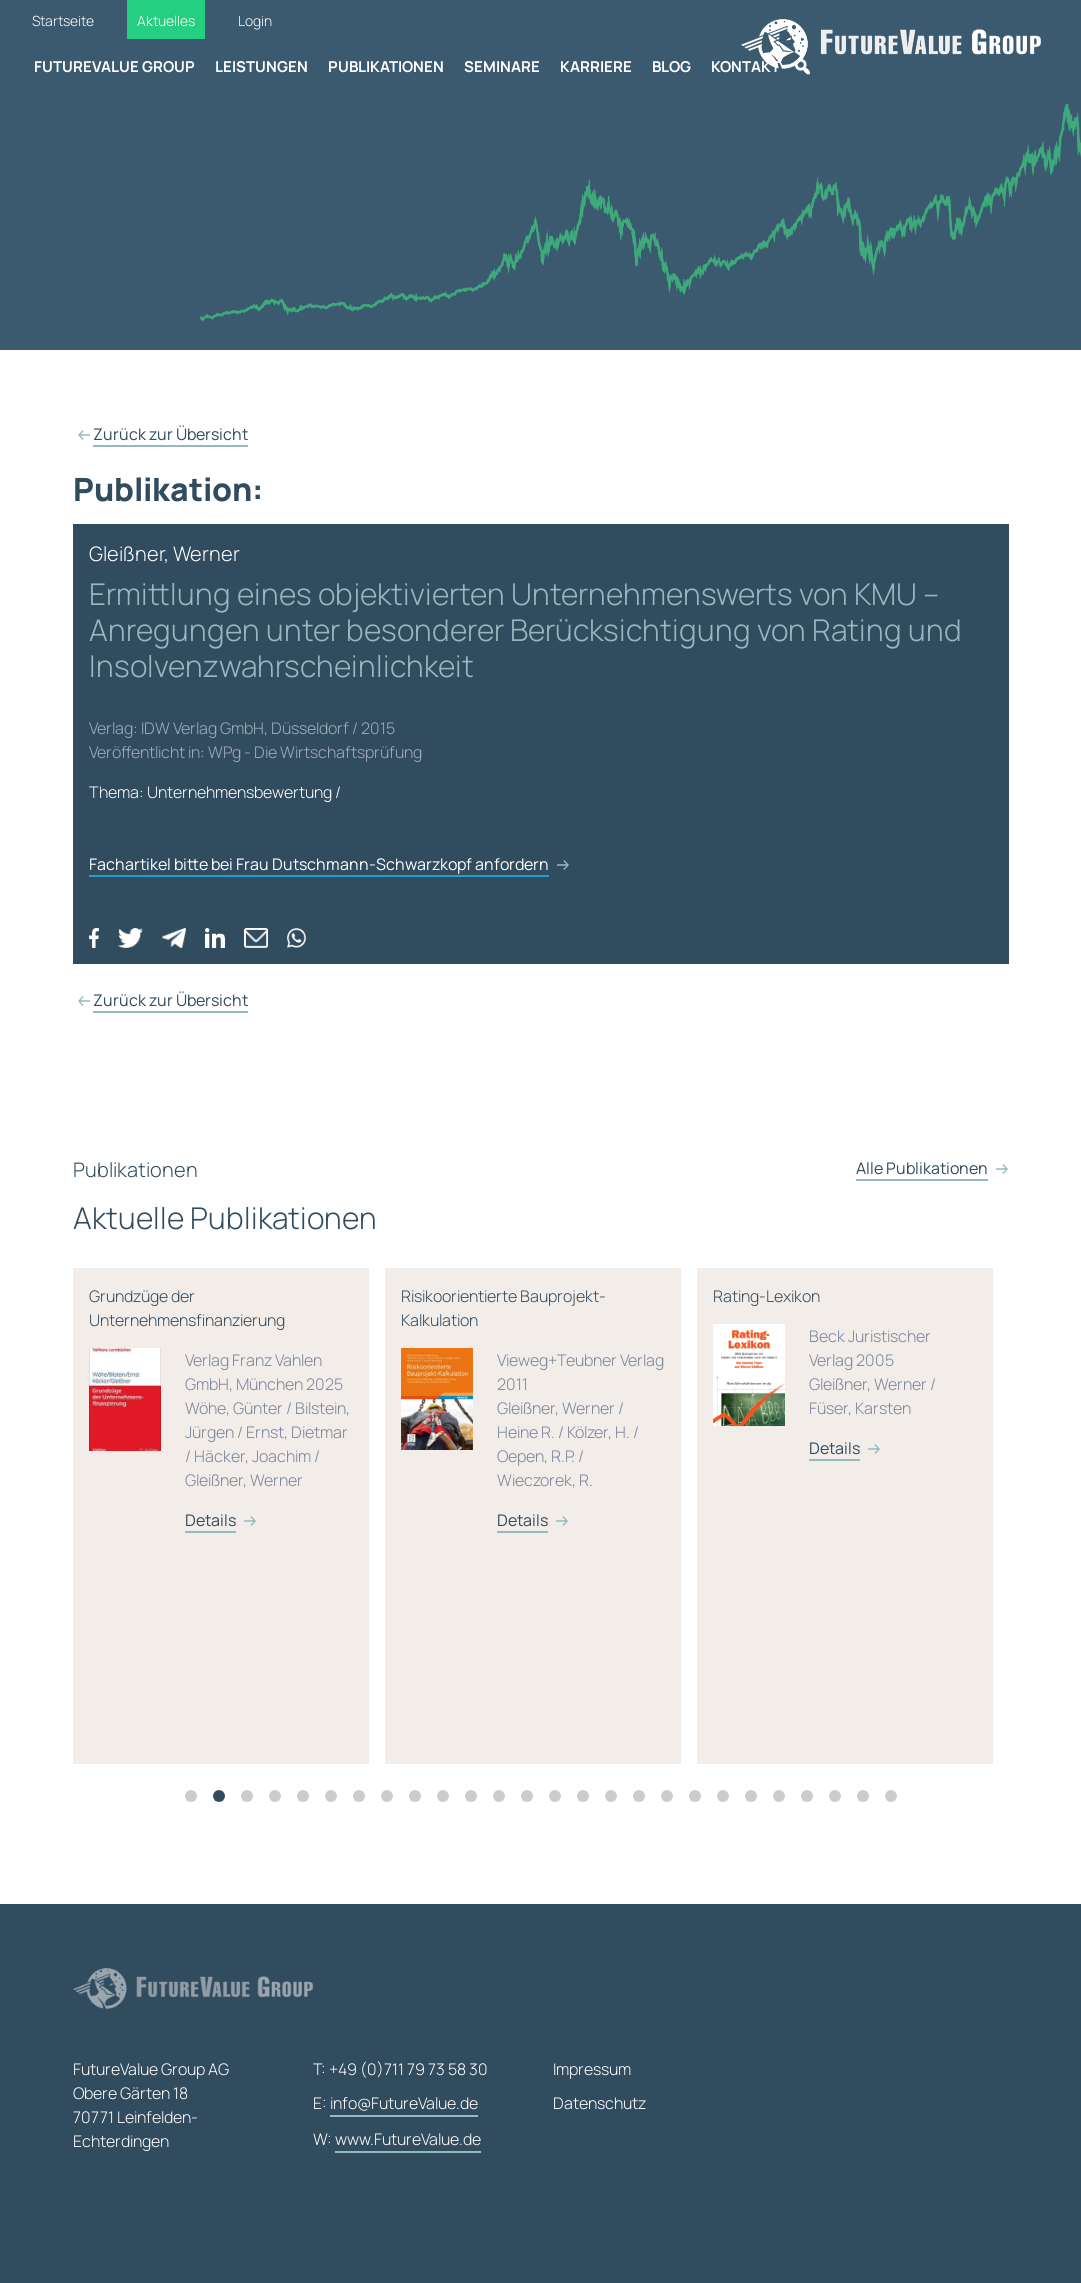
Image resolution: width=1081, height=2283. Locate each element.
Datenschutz (599, 2103)
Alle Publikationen (922, 1208)
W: (397, 2140)
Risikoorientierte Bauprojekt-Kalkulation (568, 1428)
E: (395, 2104)
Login (255, 20)
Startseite (63, 20)
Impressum (592, 2069)
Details (245, 1540)
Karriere (596, 66)
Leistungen (261, 66)
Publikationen (386, 66)
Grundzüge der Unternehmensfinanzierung (256, 1428)
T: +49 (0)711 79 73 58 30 (400, 2069)
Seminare (502, 66)
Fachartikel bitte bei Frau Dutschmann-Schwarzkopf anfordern (319, 864)
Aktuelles (166, 20)
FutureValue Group (114, 66)
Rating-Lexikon (880, 1392)
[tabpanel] (264, 1536)
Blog (671, 66)
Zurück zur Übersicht (170, 434)
